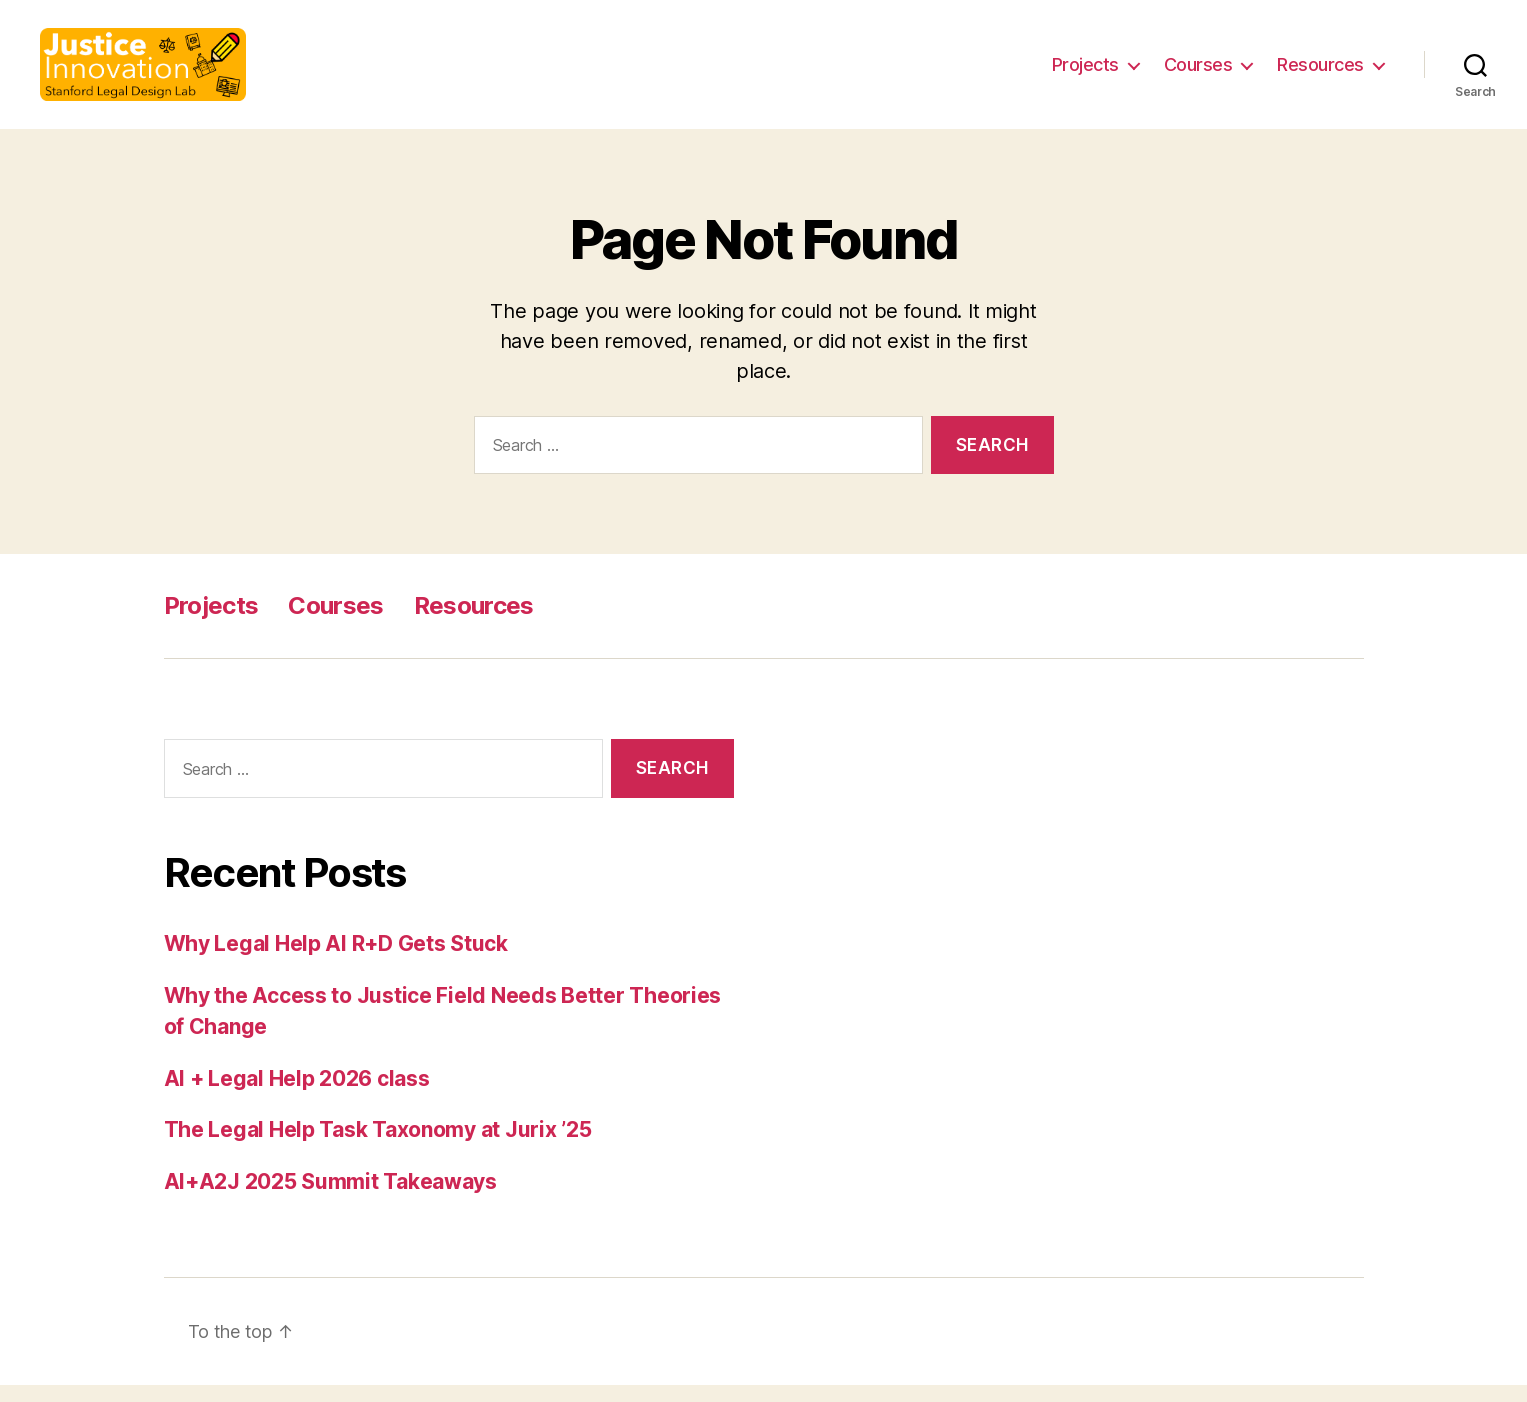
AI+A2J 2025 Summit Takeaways (330, 1197)
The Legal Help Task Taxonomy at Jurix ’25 (378, 1146)
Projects (1085, 72)
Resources (1320, 72)
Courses (1198, 72)
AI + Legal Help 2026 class (297, 1094)
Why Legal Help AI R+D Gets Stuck (336, 960)
